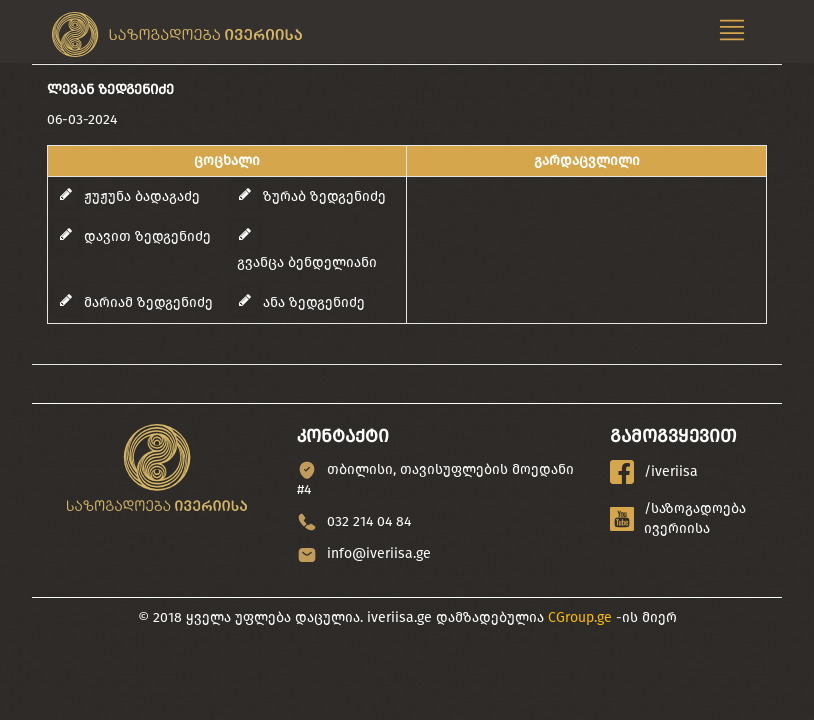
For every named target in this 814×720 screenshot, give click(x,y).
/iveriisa (654, 472)
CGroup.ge (580, 617)
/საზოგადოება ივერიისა (678, 518)
